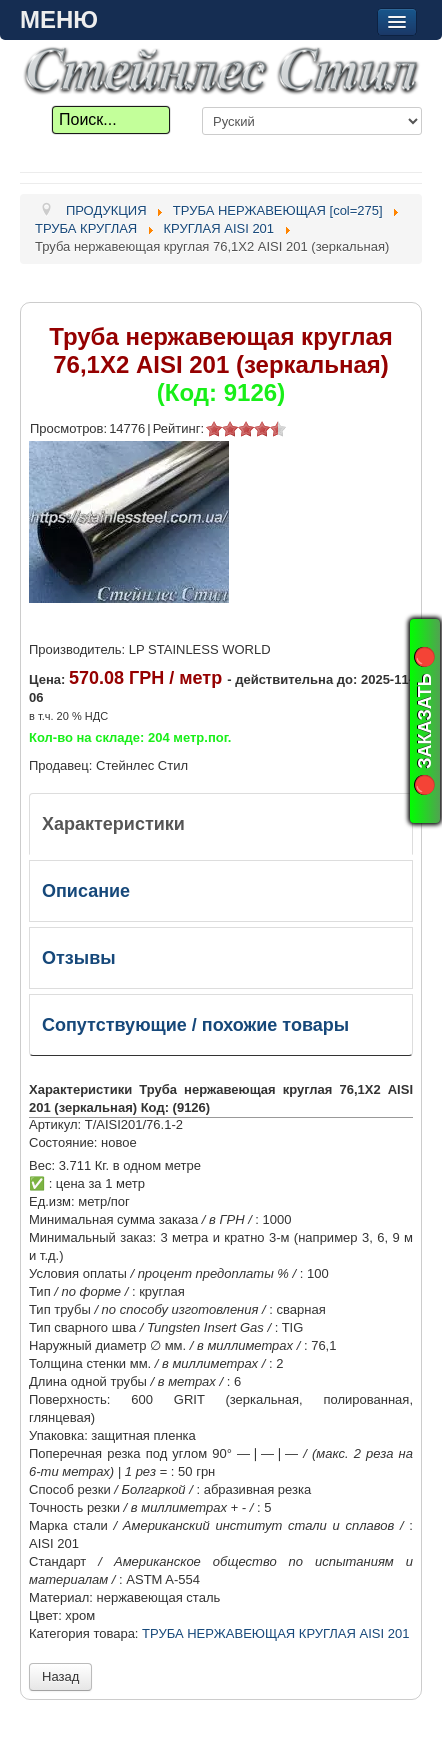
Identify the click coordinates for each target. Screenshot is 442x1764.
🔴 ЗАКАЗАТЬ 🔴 (425, 721)
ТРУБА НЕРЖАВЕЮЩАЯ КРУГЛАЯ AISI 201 (275, 1633)
